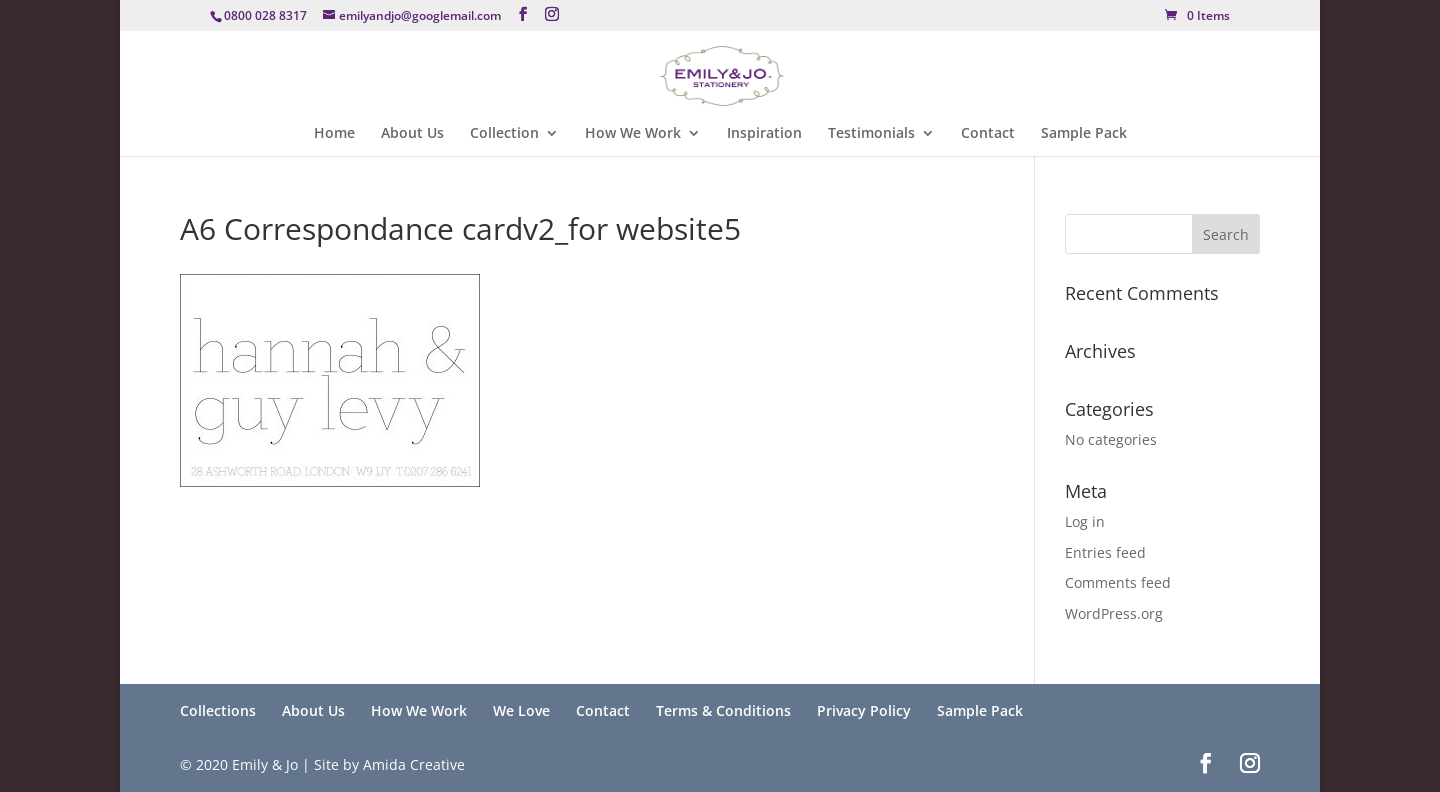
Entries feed (1105, 552)
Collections (218, 710)
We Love (521, 710)
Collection (504, 134)
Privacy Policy (864, 710)
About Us (412, 134)
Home (334, 134)
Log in (1085, 521)
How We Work (633, 134)
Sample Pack (1084, 134)
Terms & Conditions (723, 710)
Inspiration (764, 134)
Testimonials (871, 134)
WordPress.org (1114, 613)
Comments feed (1118, 582)
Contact (988, 134)
